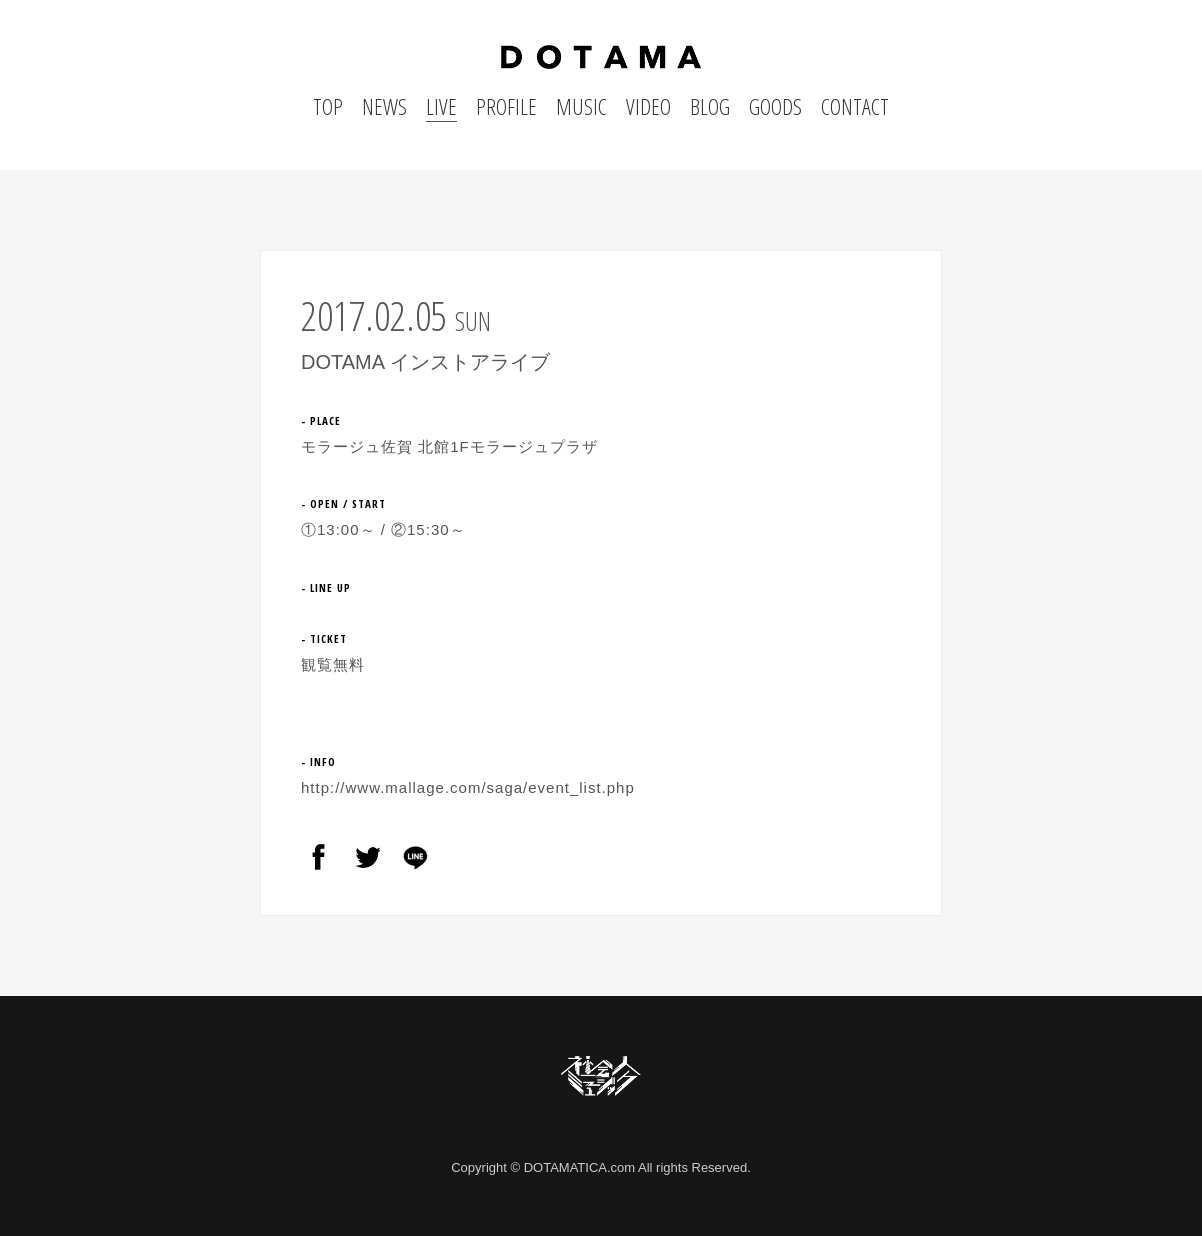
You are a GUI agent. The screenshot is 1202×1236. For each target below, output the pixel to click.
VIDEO (648, 106)
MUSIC (581, 106)
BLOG (710, 106)
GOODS (775, 106)
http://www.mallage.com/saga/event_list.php (468, 787)
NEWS (384, 106)
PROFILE (506, 106)
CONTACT (855, 106)
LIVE (441, 106)
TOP (328, 106)
